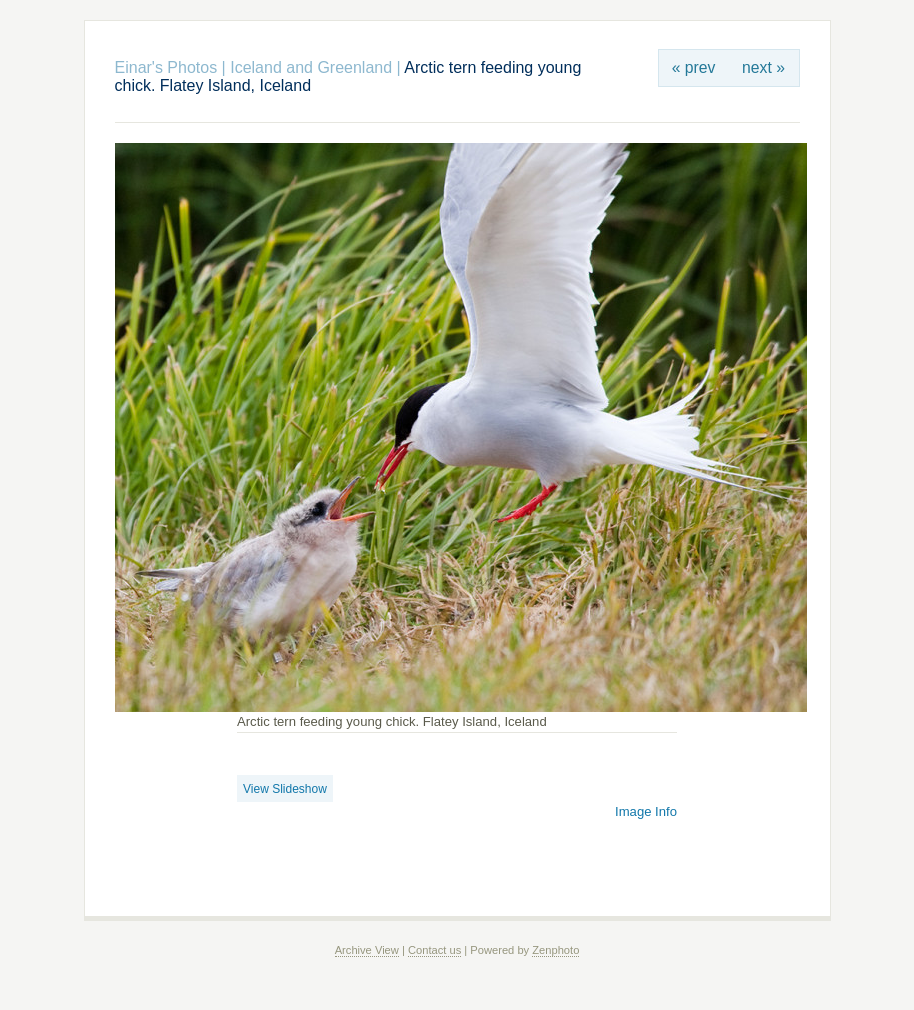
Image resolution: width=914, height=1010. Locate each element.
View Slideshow (285, 789)
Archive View (367, 950)
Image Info (646, 811)
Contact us (434, 950)
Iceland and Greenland (311, 67)
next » (763, 67)
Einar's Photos (166, 67)
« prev (694, 67)
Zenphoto (555, 950)
